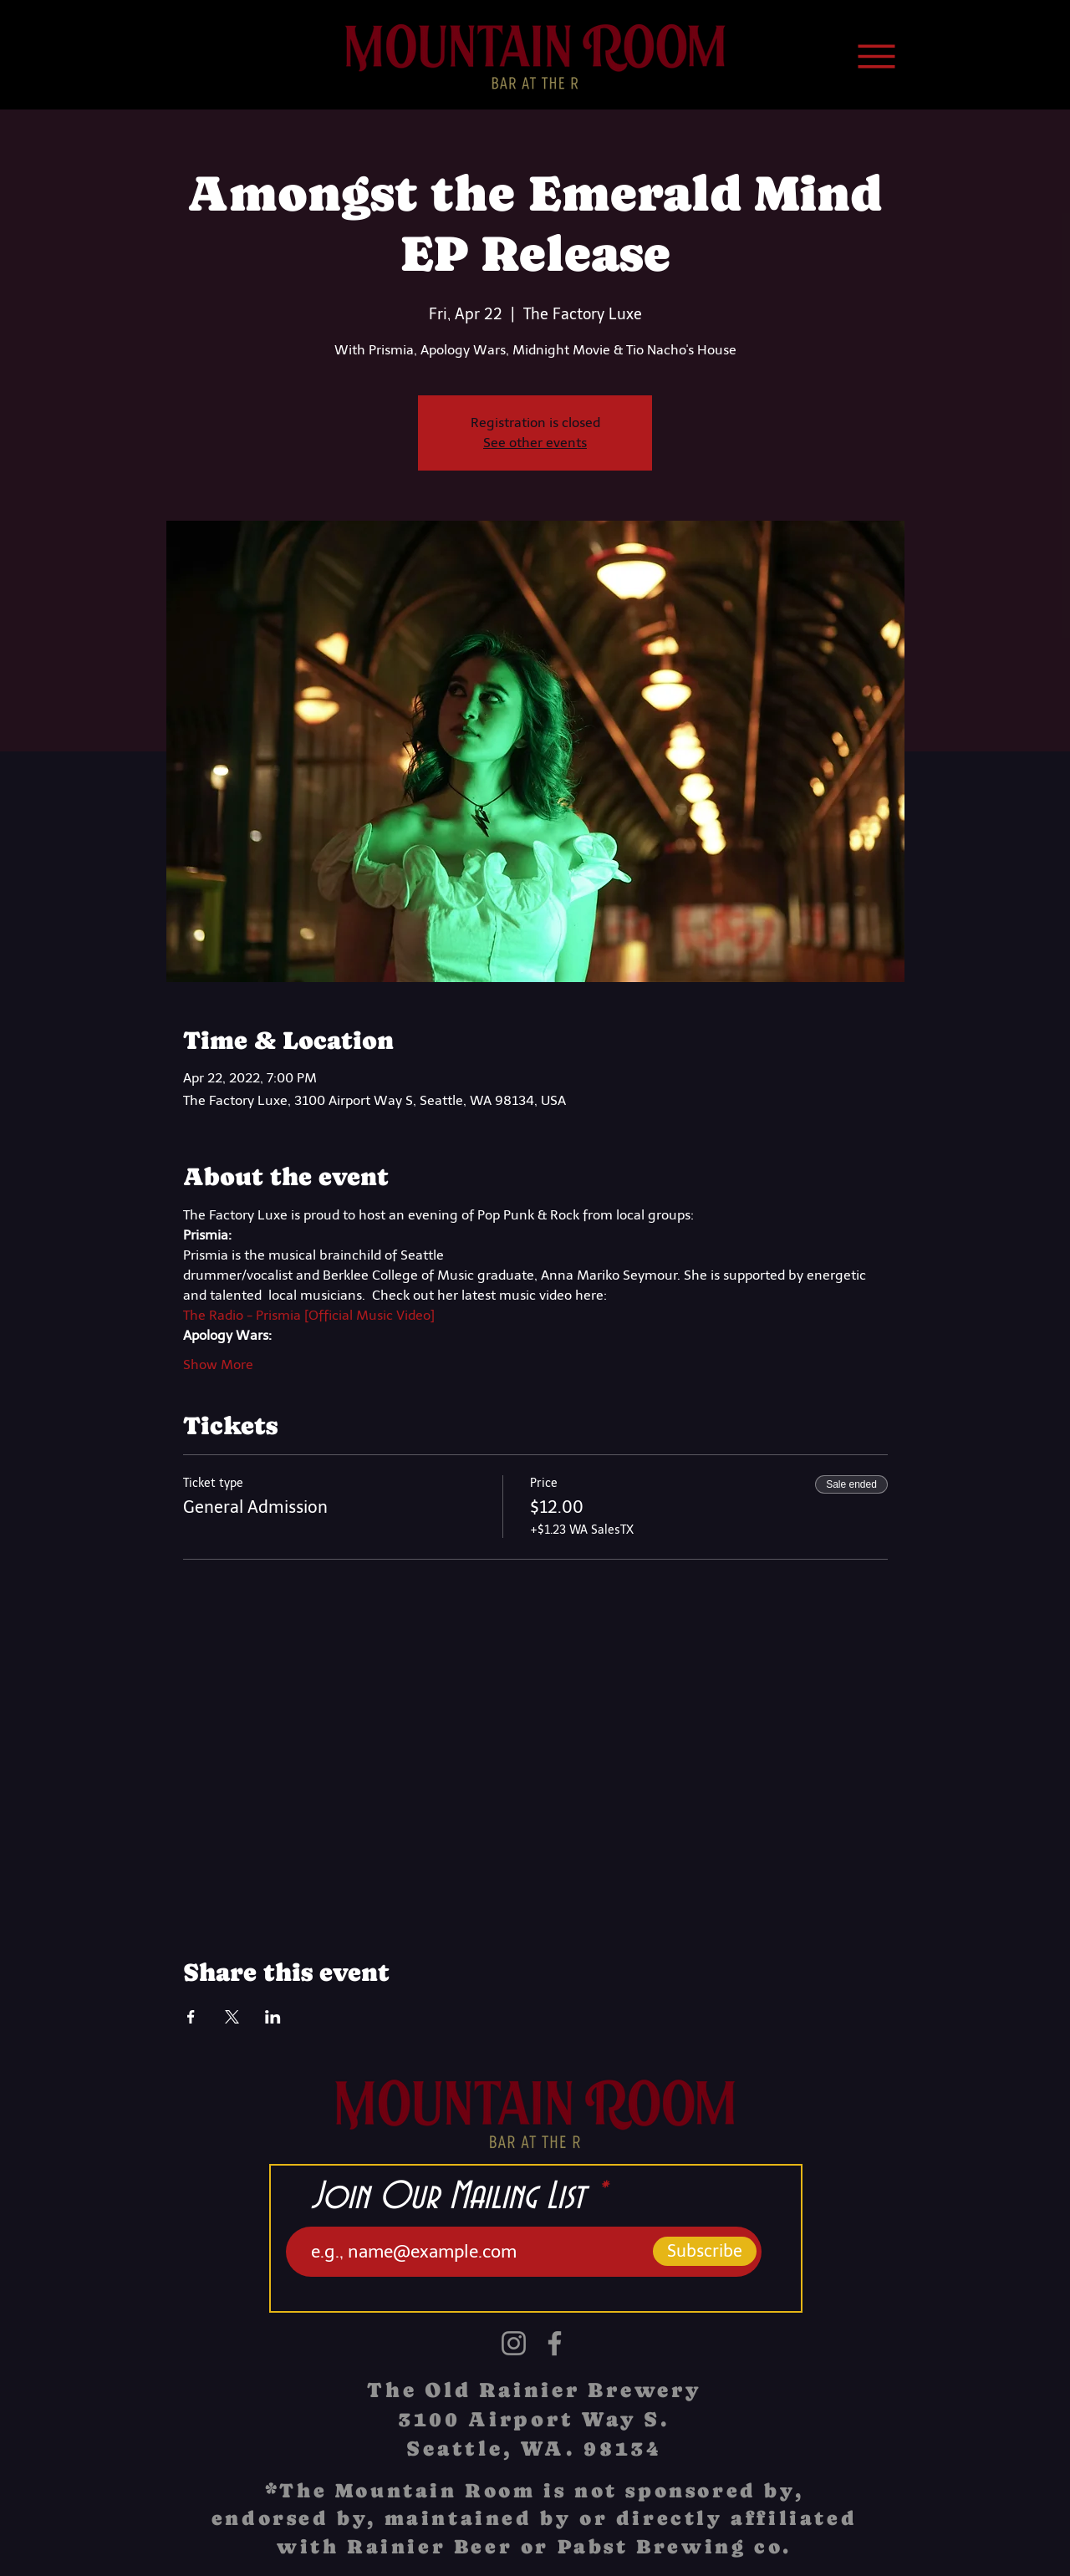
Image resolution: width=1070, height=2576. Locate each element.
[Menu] (876, 56)
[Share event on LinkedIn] (273, 2017)
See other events (535, 443)
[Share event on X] (232, 2017)
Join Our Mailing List (447, 2197)
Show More (218, 1364)
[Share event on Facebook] (191, 2017)
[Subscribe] (705, 2251)
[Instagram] (513, 2343)
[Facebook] (554, 2343)
